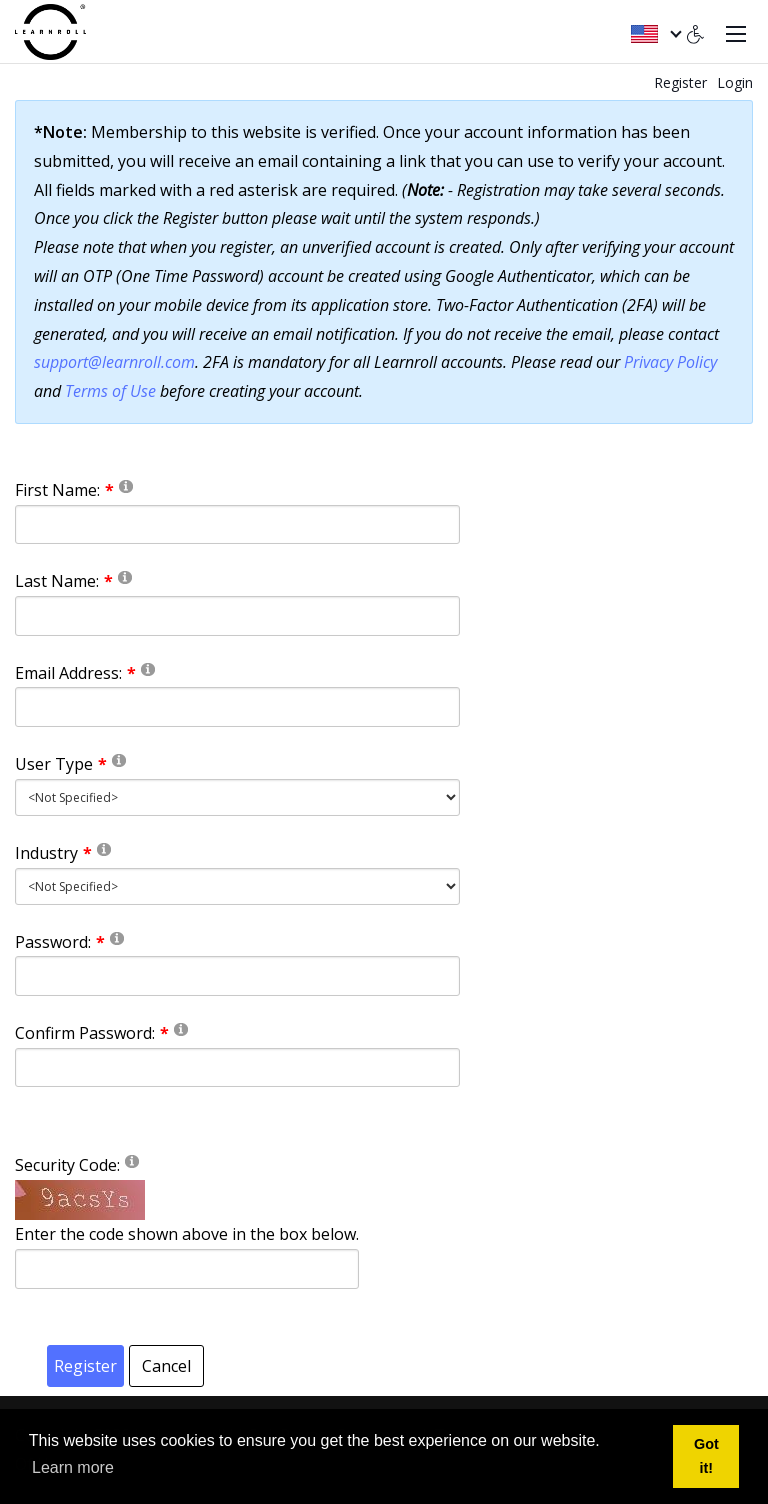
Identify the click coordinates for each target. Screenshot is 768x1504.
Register (680, 82)
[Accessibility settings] (696, 32)
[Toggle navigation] (736, 32)
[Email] (237, 707)
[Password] (237, 976)
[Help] (126, 485)
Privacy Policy (670, 362)
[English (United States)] (655, 32)
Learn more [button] (73, 1467)
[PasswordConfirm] (237, 1068)
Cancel (166, 1366)
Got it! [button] (706, 1456)
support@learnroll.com (114, 362)
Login (735, 82)
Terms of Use (110, 391)
